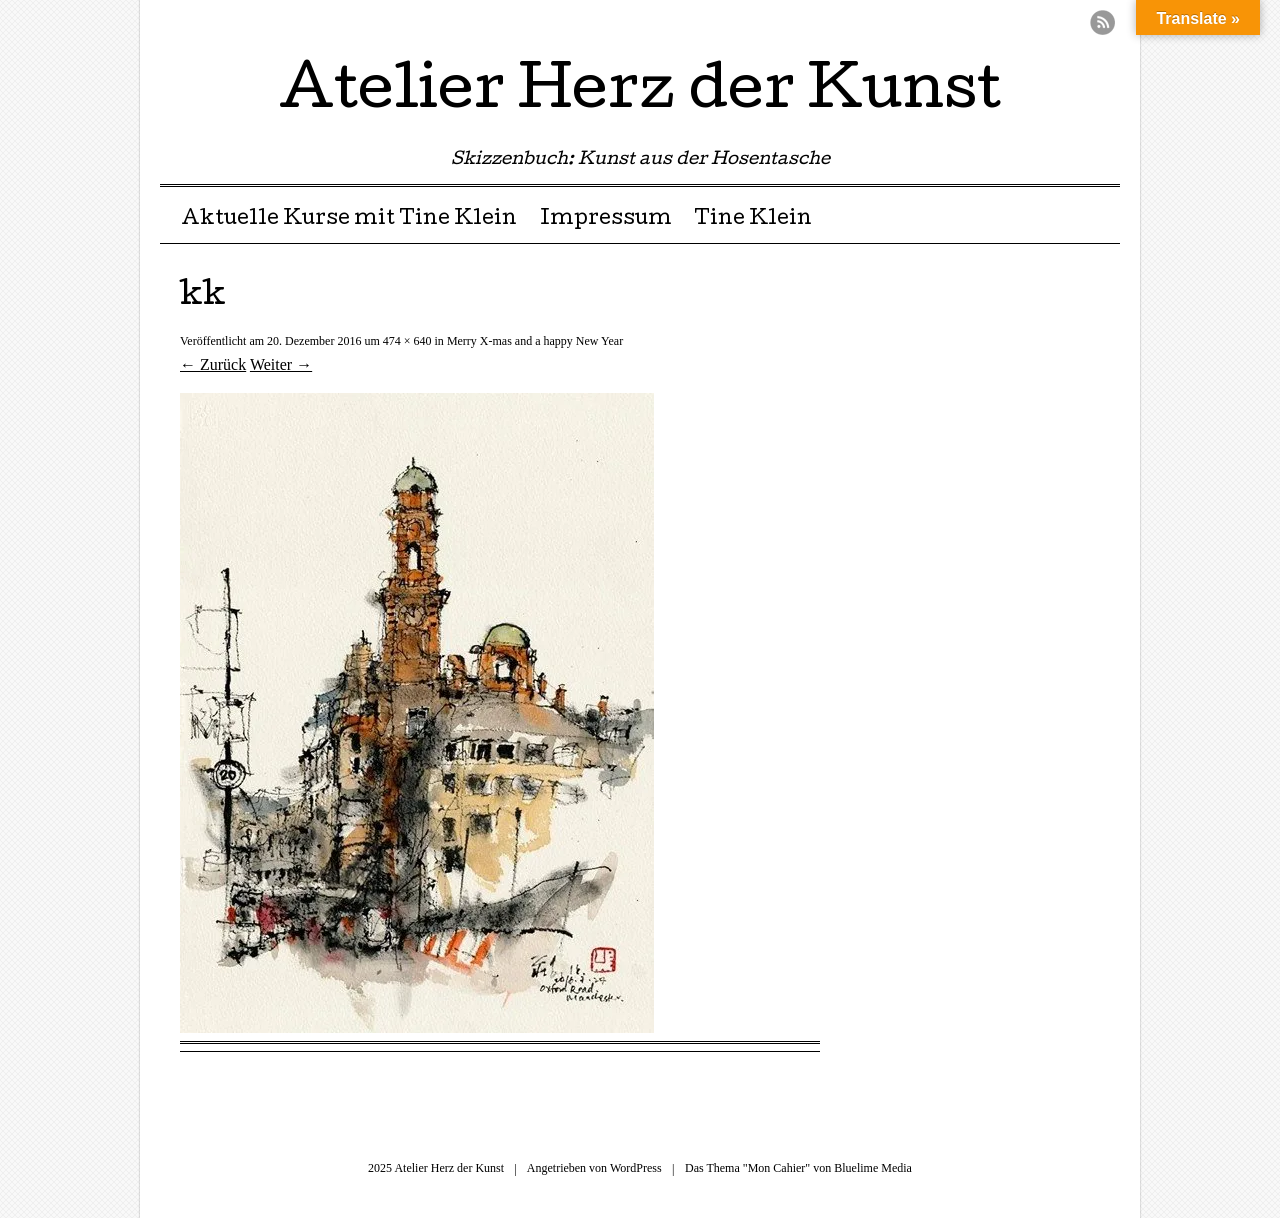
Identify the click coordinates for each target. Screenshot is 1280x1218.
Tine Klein (753, 220)
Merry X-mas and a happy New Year (535, 341)
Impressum (606, 220)
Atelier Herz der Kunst (640, 94)
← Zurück (213, 364)
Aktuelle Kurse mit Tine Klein (349, 220)
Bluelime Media (873, 1168)
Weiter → (281, 364)
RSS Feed (1102, 22)
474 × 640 (407, 341)
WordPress (636, 1168)
